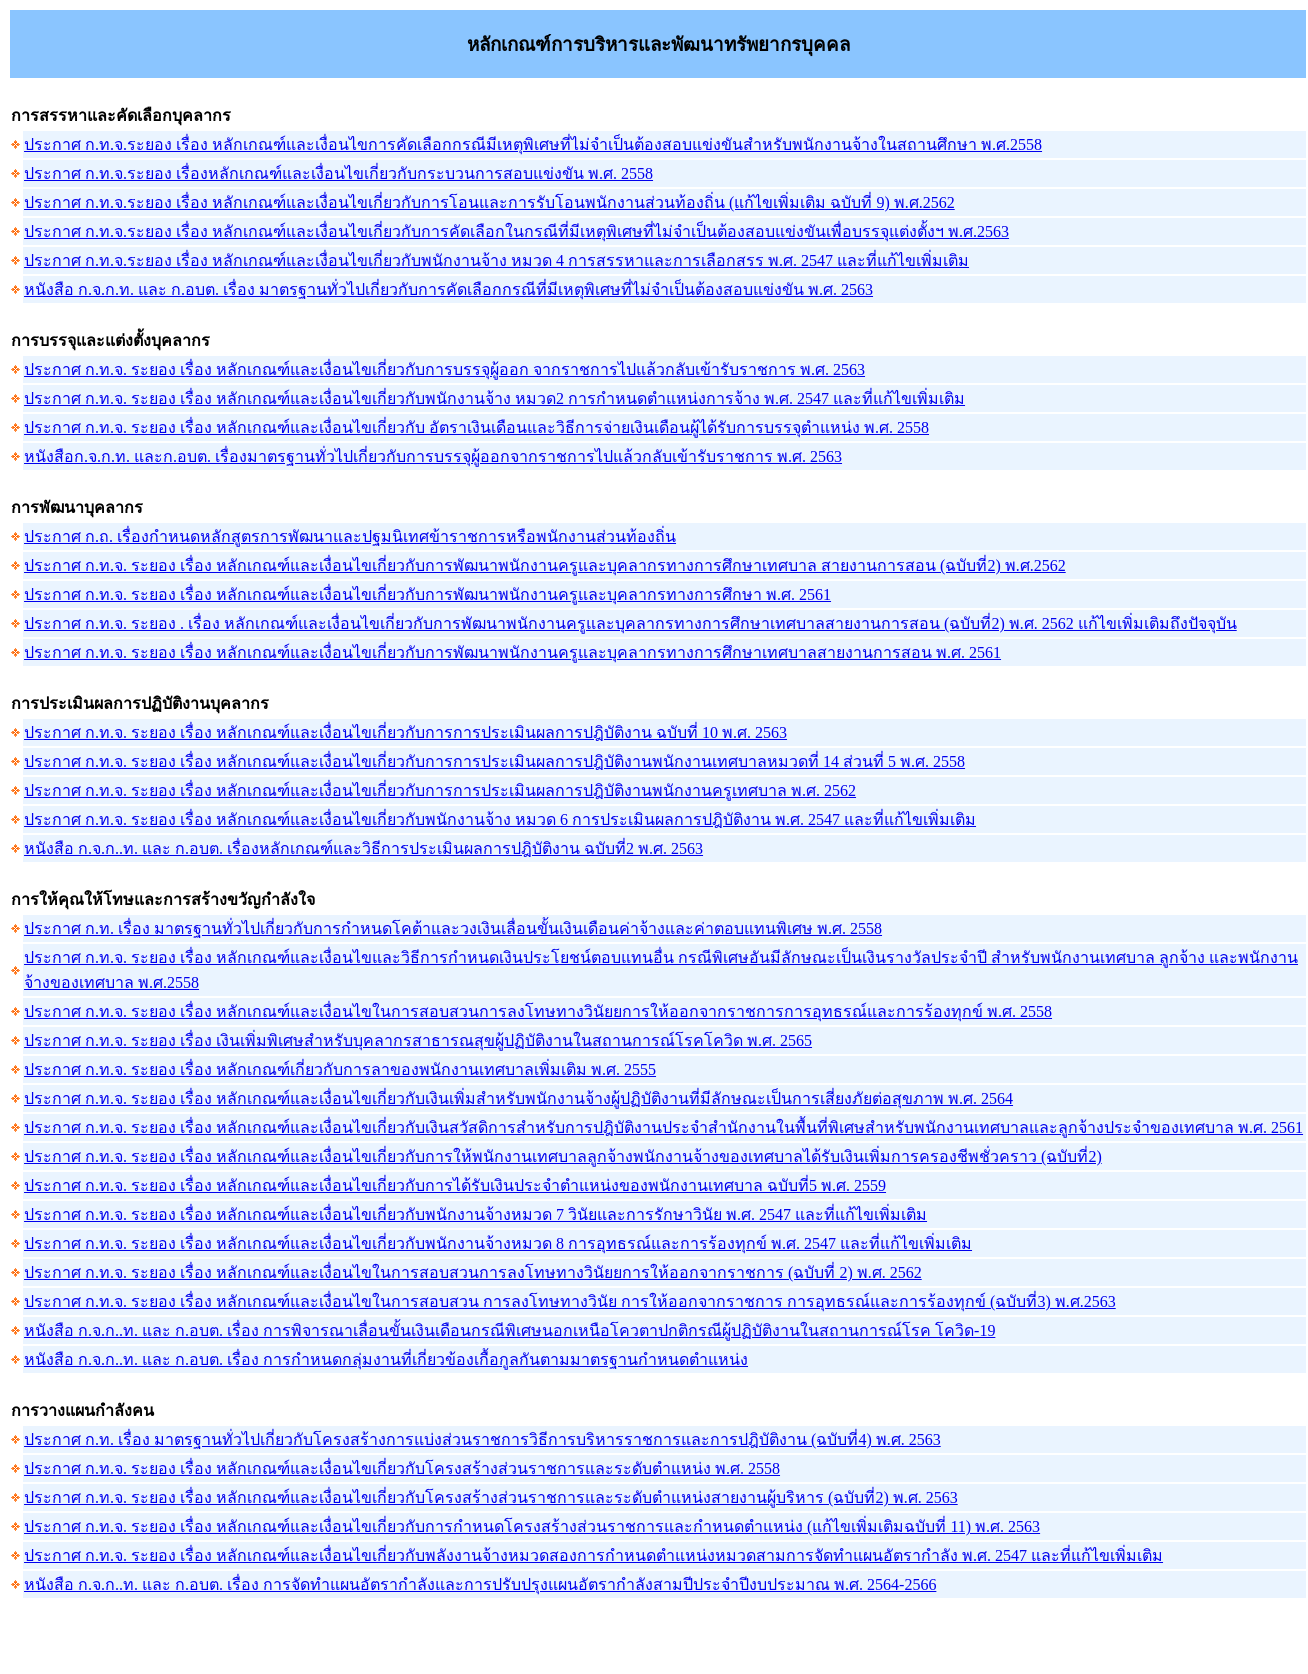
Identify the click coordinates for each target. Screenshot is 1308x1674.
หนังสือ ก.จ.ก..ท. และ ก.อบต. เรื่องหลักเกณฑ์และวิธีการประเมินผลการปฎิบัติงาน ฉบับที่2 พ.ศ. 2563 (363, 848)
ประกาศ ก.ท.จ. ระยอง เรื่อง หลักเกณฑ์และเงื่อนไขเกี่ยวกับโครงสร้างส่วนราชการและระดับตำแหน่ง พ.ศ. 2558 (402, 1468)
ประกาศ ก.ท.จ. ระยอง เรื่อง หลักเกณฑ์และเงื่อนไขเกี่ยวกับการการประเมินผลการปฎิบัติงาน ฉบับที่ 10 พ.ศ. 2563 (405, 732)
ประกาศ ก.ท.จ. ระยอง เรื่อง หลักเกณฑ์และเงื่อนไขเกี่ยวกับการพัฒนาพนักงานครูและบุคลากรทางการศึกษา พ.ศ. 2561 (427, 594)
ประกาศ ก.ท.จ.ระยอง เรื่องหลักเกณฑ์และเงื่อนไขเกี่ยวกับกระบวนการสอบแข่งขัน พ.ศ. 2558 (338, 173)
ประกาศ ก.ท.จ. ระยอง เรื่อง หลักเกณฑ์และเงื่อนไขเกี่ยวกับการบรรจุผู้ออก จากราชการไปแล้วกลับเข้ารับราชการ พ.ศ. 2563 (444, 369)
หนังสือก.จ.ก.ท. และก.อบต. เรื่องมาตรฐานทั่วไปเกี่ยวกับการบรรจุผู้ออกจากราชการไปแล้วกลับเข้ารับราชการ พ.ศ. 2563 (433, 456)
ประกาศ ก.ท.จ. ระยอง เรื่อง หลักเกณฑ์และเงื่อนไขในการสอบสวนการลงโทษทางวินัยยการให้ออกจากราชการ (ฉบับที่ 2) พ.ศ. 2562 (473, 1272)
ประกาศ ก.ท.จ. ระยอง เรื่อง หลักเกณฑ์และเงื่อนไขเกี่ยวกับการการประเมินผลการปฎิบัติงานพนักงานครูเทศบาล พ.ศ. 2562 (440, 790)
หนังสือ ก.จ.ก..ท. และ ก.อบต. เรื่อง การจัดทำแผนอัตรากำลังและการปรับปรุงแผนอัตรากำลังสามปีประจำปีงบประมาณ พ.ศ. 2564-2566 (480, 1584)
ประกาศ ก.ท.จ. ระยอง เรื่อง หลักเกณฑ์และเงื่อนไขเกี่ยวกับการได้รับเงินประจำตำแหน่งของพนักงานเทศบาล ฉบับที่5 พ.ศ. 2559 (455, 1185)
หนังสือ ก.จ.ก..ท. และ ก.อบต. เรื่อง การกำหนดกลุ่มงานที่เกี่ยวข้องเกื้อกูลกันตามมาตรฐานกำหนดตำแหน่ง (386, 1359)
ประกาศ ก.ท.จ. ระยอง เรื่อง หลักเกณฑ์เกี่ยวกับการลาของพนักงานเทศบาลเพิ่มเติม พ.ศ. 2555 (340, 1069)
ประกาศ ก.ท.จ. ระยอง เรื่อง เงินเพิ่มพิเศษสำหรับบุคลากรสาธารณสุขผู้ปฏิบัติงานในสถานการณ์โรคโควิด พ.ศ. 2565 (418, 1040)
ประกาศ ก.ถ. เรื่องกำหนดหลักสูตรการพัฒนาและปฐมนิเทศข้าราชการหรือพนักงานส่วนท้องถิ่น (350, 536)
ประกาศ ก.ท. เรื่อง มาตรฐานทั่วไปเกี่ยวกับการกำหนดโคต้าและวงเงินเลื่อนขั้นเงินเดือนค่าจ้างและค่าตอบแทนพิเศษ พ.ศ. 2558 (453, 928)
